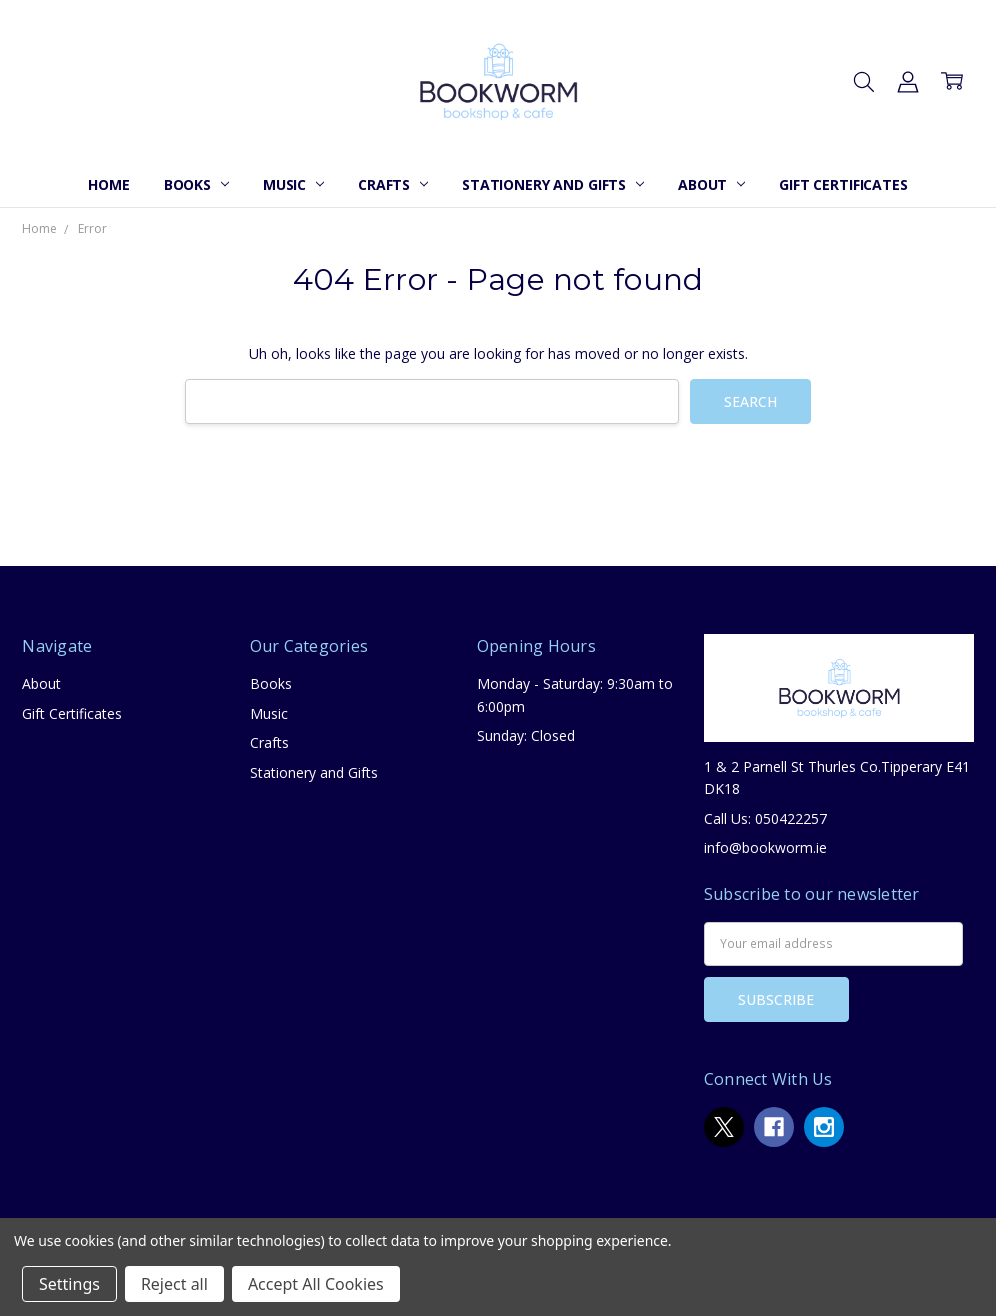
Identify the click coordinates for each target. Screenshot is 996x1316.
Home (108, 184)
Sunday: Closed (526, 735)
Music (293, 184)
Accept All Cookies (316, 1284)
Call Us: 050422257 (765, 818)
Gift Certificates (843, 184)
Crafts (393, 184)
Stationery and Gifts (553, 184)
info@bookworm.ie (765, 847)
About (711, 184)
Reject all (174, 1284)
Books (196, 184)
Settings (69, 1284)
